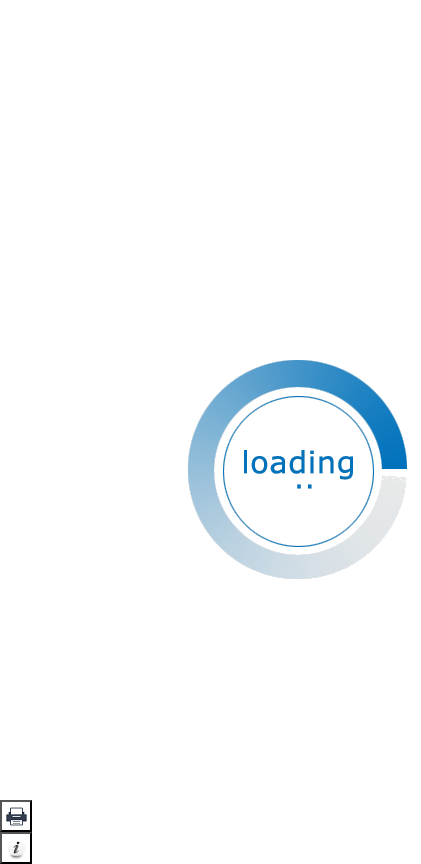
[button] (16, 816)
